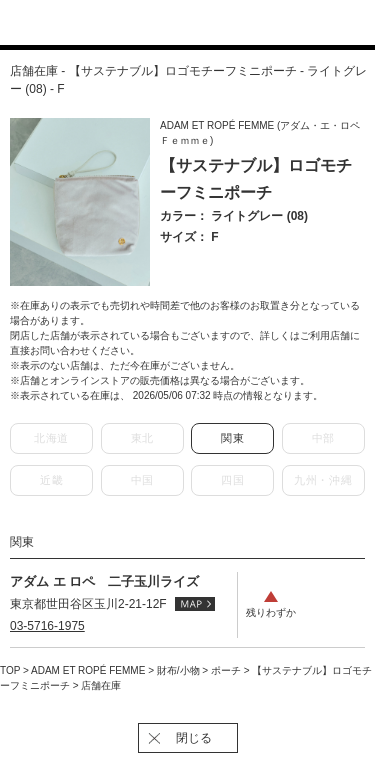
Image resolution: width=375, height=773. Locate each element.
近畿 (51, 480)
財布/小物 (180, 670)
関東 (232, 438)
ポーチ (227, 670)
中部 (323, 438)
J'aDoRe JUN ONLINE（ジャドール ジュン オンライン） (175, 24)
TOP (10, 670)
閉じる (194, 738)
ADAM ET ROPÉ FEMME (89, 670)
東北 (142, 438)
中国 (142, 480)
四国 (232, 480)
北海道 (51, 438)
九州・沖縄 (323, 480)
